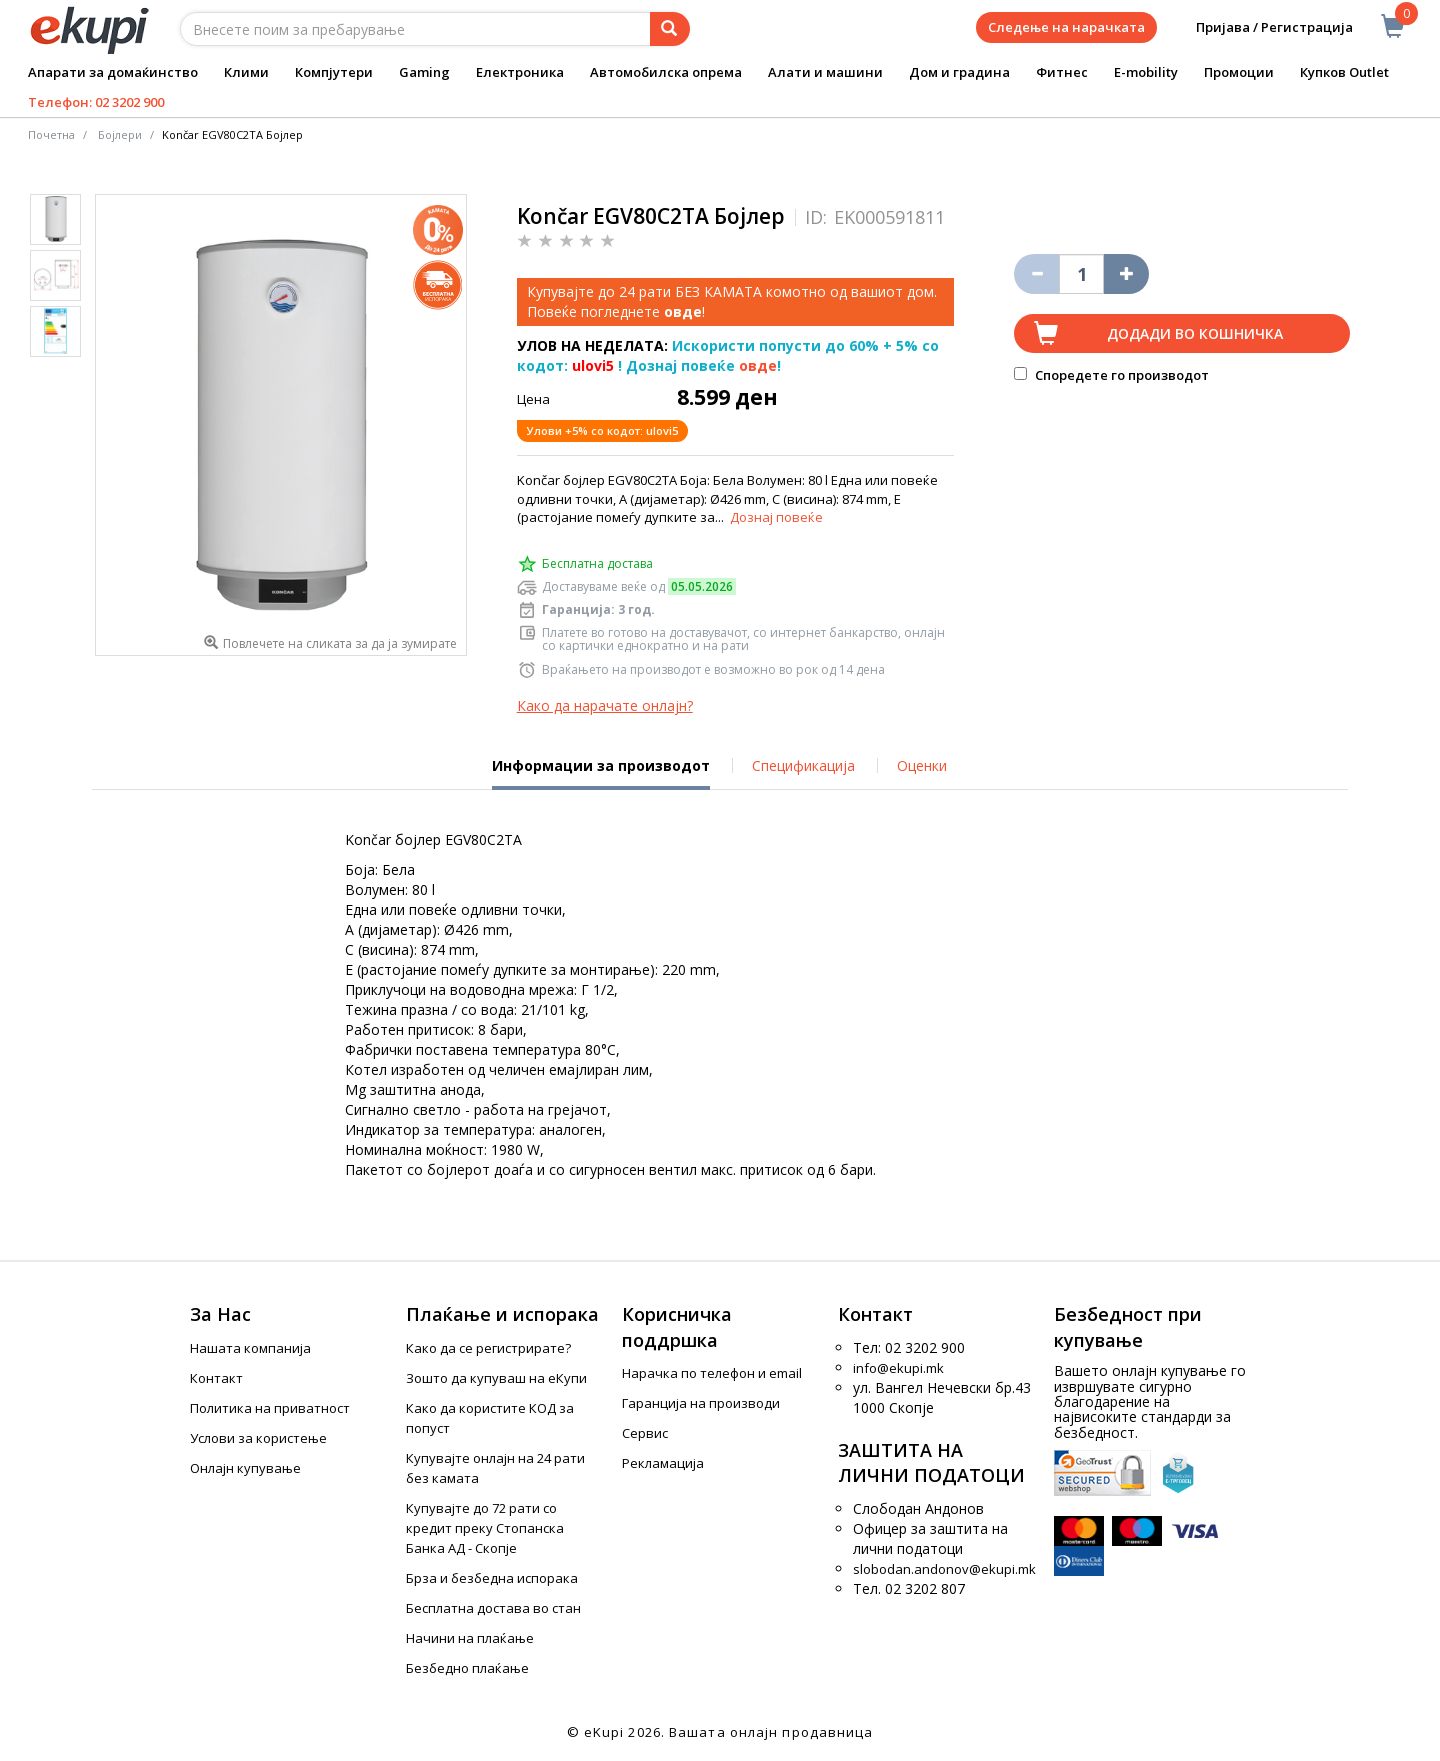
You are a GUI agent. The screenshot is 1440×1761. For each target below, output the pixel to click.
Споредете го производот (1111, 375)
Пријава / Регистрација (1260, 27)
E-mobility (1146, 72)
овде (758, 365)
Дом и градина (959, 72)
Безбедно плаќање (467, 1668)
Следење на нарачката (1066, 27)
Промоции (1239, 72)
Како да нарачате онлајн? (605, 705)
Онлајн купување (245, 1468)
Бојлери (120, 134)
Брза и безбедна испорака (492, 1578)
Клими (246, 72)
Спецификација (803, 765)
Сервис (645, 1433)
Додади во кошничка (1195, 333)
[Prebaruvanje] (670, 29)
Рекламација (663, 1463)
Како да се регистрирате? (488, 1348)
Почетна (51, 134)
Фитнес (1062, 72)
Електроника (520, 72)
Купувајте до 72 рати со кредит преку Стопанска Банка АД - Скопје (485, 1528)
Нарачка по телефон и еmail (712, 1373)
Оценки (922, 765)
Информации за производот (601, 773)
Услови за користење (258, 1438)
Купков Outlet (1344, 72)
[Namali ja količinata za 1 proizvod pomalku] (1126, 274)
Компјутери (334, 72)
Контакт (216, 1378)
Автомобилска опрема (666, 72)
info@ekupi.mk (898, 1368)
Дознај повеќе (776, 517)
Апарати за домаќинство (113, 72)
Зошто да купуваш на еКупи (496, 1378)
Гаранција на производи (701, 1403)
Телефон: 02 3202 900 (96, 102)
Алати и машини (825, 72)
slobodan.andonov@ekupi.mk (944, 1569)
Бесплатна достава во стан (493, 1608)
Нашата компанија (250, 1348)
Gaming (424, 72)
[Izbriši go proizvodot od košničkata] (1036, 274)
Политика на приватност (270, 1408)
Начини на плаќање (470, 1638)
